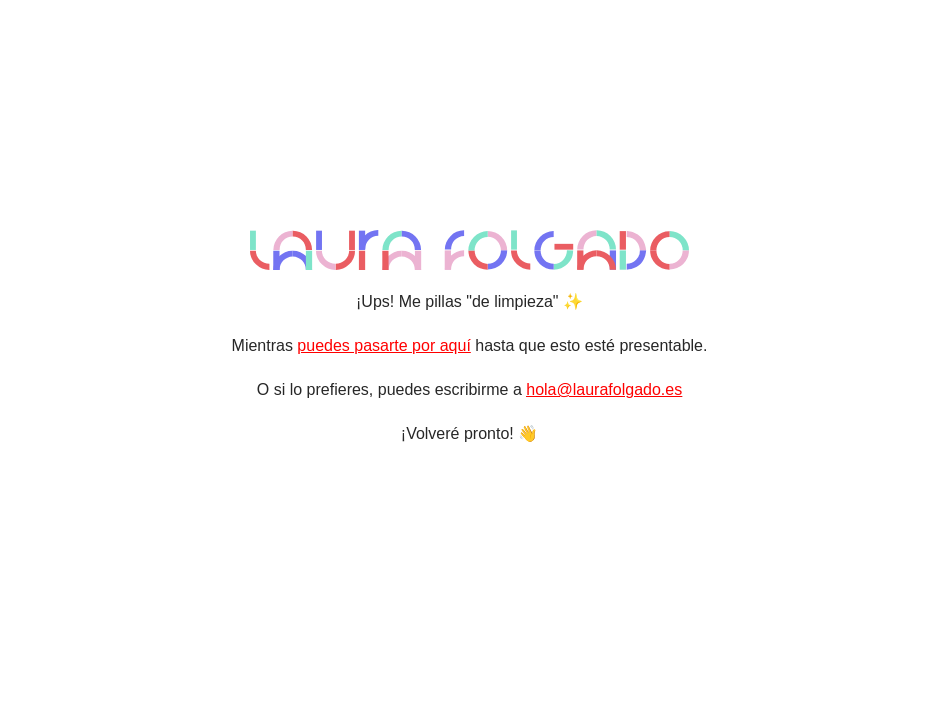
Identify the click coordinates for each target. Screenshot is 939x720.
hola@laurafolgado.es (604, 389)
